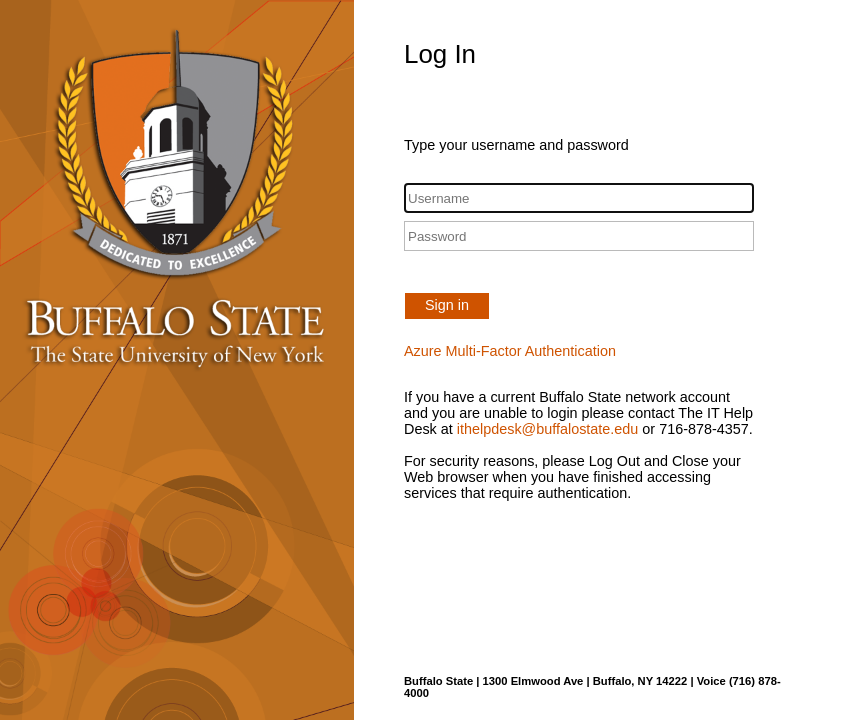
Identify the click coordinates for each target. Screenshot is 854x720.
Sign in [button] (447, 305)
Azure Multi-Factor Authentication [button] (510, 351)
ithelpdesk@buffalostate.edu (548, 429)
